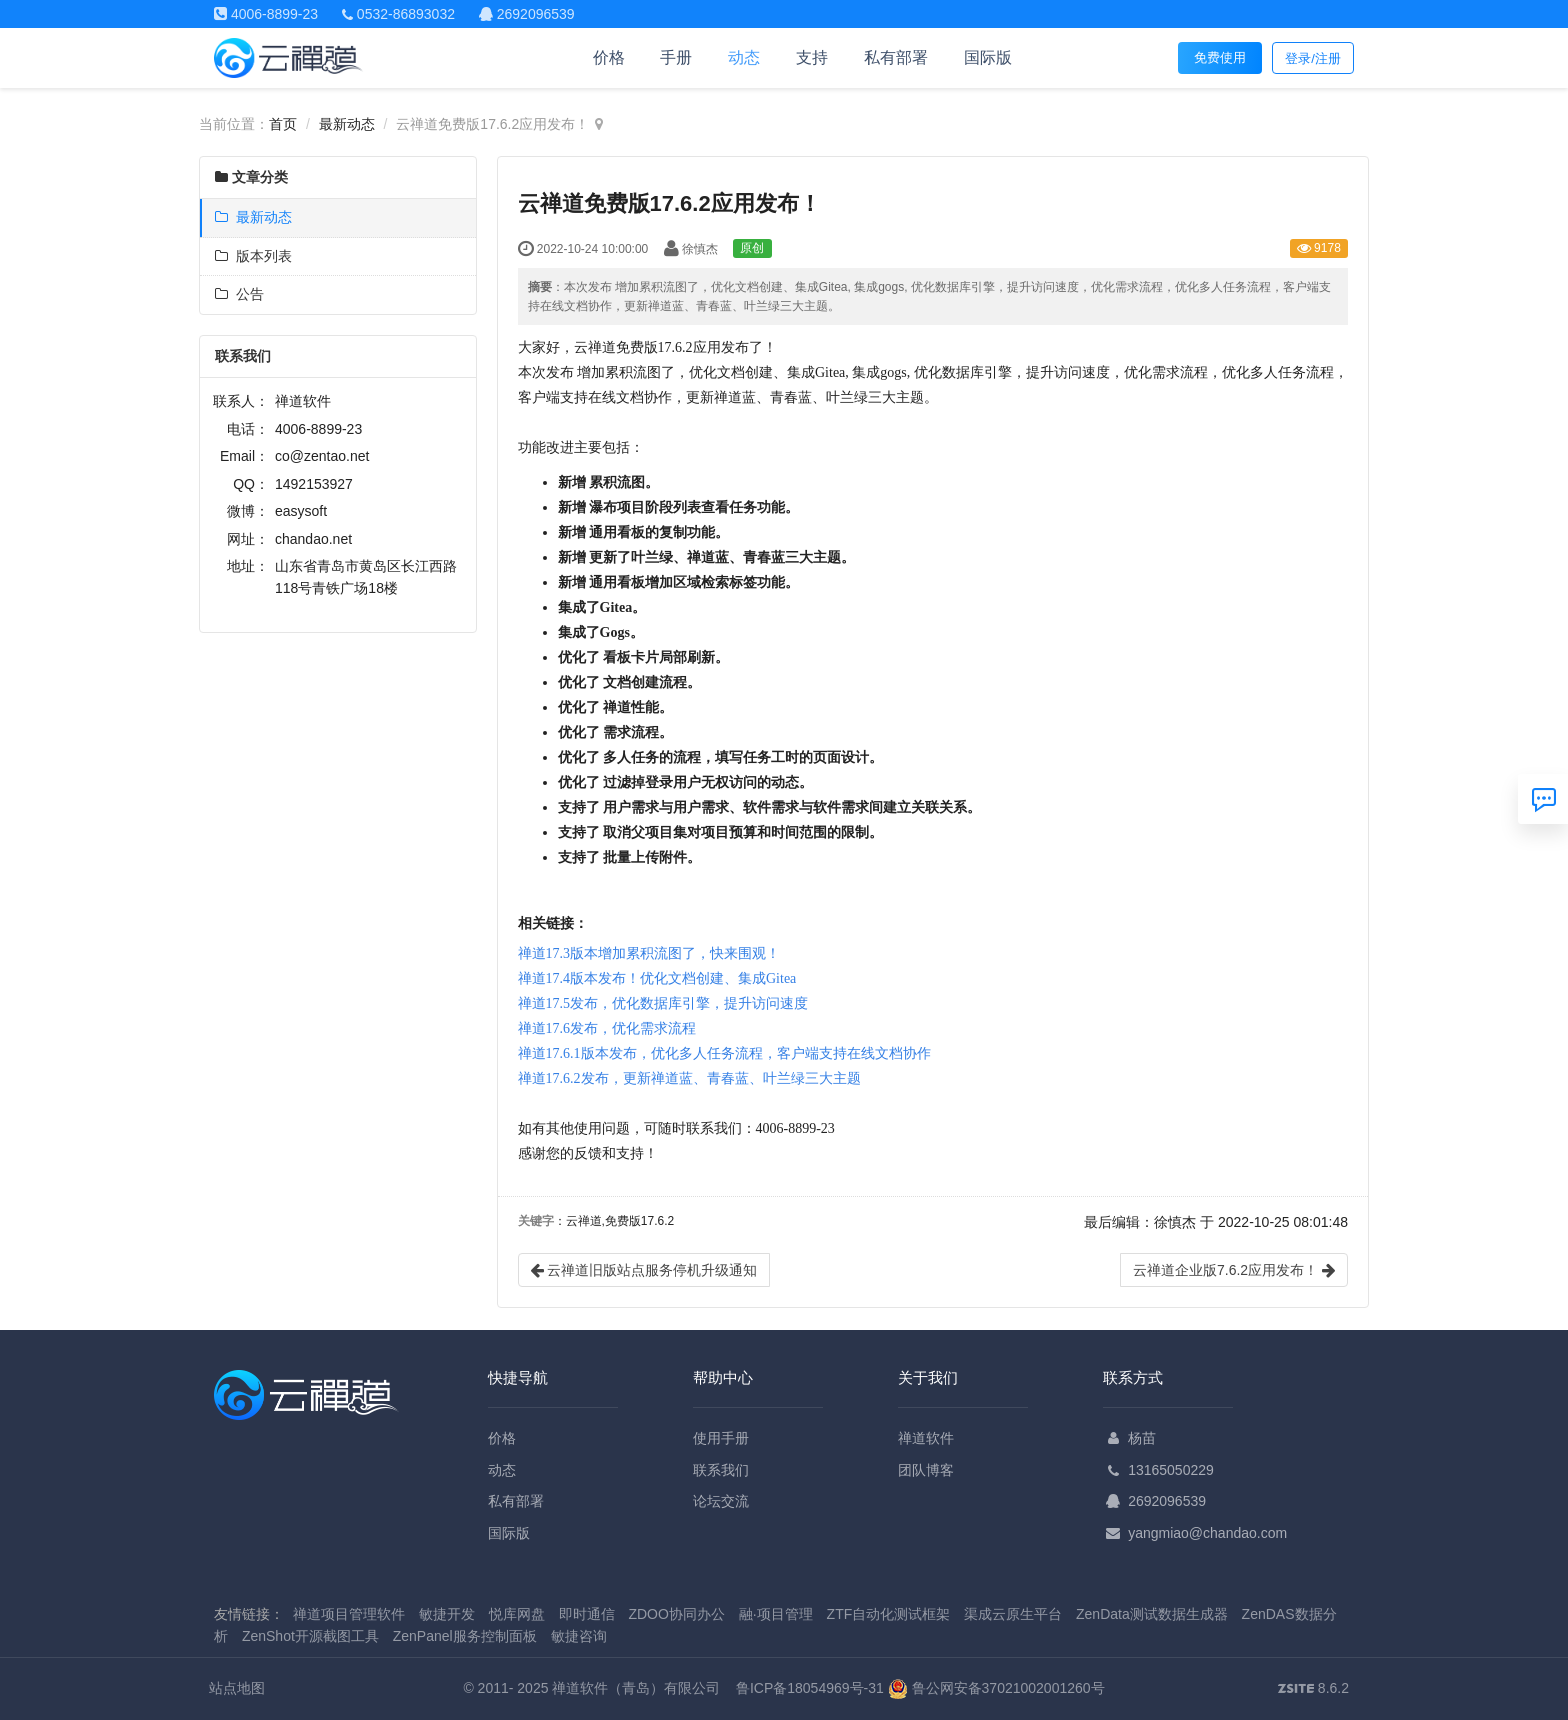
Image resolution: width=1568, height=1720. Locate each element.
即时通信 (587, 1614)
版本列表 (253, 256)
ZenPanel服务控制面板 (465, 1636)
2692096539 (1167, 1501)
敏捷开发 (447, 1614)
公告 (239, 294)
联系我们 (721, 1470)
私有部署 (896, 57)
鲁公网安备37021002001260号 (996, 1688)
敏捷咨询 (579, 1636)
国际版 (988, 57)
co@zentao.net (322, 456)
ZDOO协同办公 (676, 1614)
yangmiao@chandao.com (1207, 1533)
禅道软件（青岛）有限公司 (636, 1688)
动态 (744, 57)
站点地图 (237, 1688)
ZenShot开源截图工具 (310, 1636)
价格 (609, 57)
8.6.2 (1313, 1690)
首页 (283, 124)
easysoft (301, 511)
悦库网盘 (517, 1614)
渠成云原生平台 (1013, 1614)
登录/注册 (1313, 58)
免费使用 (1220, 57)
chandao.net (313, 539)
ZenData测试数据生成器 (1152, 1614)
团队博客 (926, 1470)
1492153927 (314, 484)
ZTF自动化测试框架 (889, 1614)
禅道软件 (926, 1438)
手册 (676, 57)
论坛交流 (721, 1501)
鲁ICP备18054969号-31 (810, 1688)
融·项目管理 (776, 1614)
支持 (812, 57)
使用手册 (721, 1438)
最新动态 (347, 124)
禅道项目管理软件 (349, 1614)
